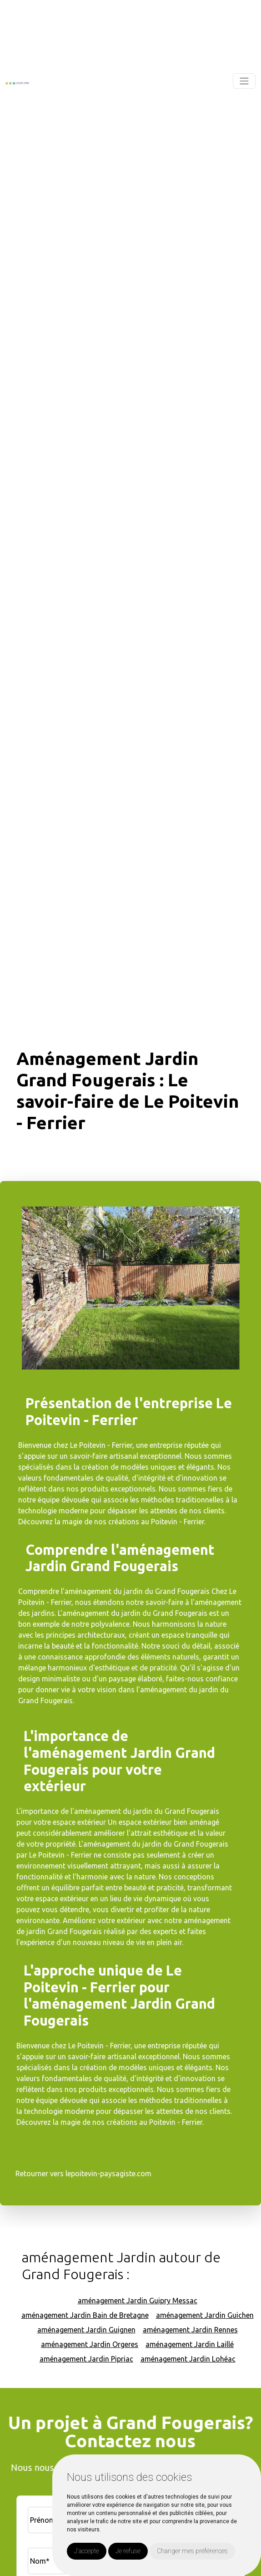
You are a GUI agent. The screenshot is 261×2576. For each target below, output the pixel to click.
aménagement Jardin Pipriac (86, 2359)
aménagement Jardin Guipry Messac (137, 2300)
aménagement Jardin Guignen (86, 2330)
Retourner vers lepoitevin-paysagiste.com (83, 2173)
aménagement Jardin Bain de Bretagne (85, 2315)
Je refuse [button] (128, 2551)
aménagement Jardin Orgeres (89, 2344)
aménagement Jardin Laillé (190, 2344)
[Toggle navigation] (244, 81)
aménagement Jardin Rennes (190, 2330)
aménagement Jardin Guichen (205, 2315)
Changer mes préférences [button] (192, 2551)
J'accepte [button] (86, 2551)
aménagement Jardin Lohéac (188, 2359)
